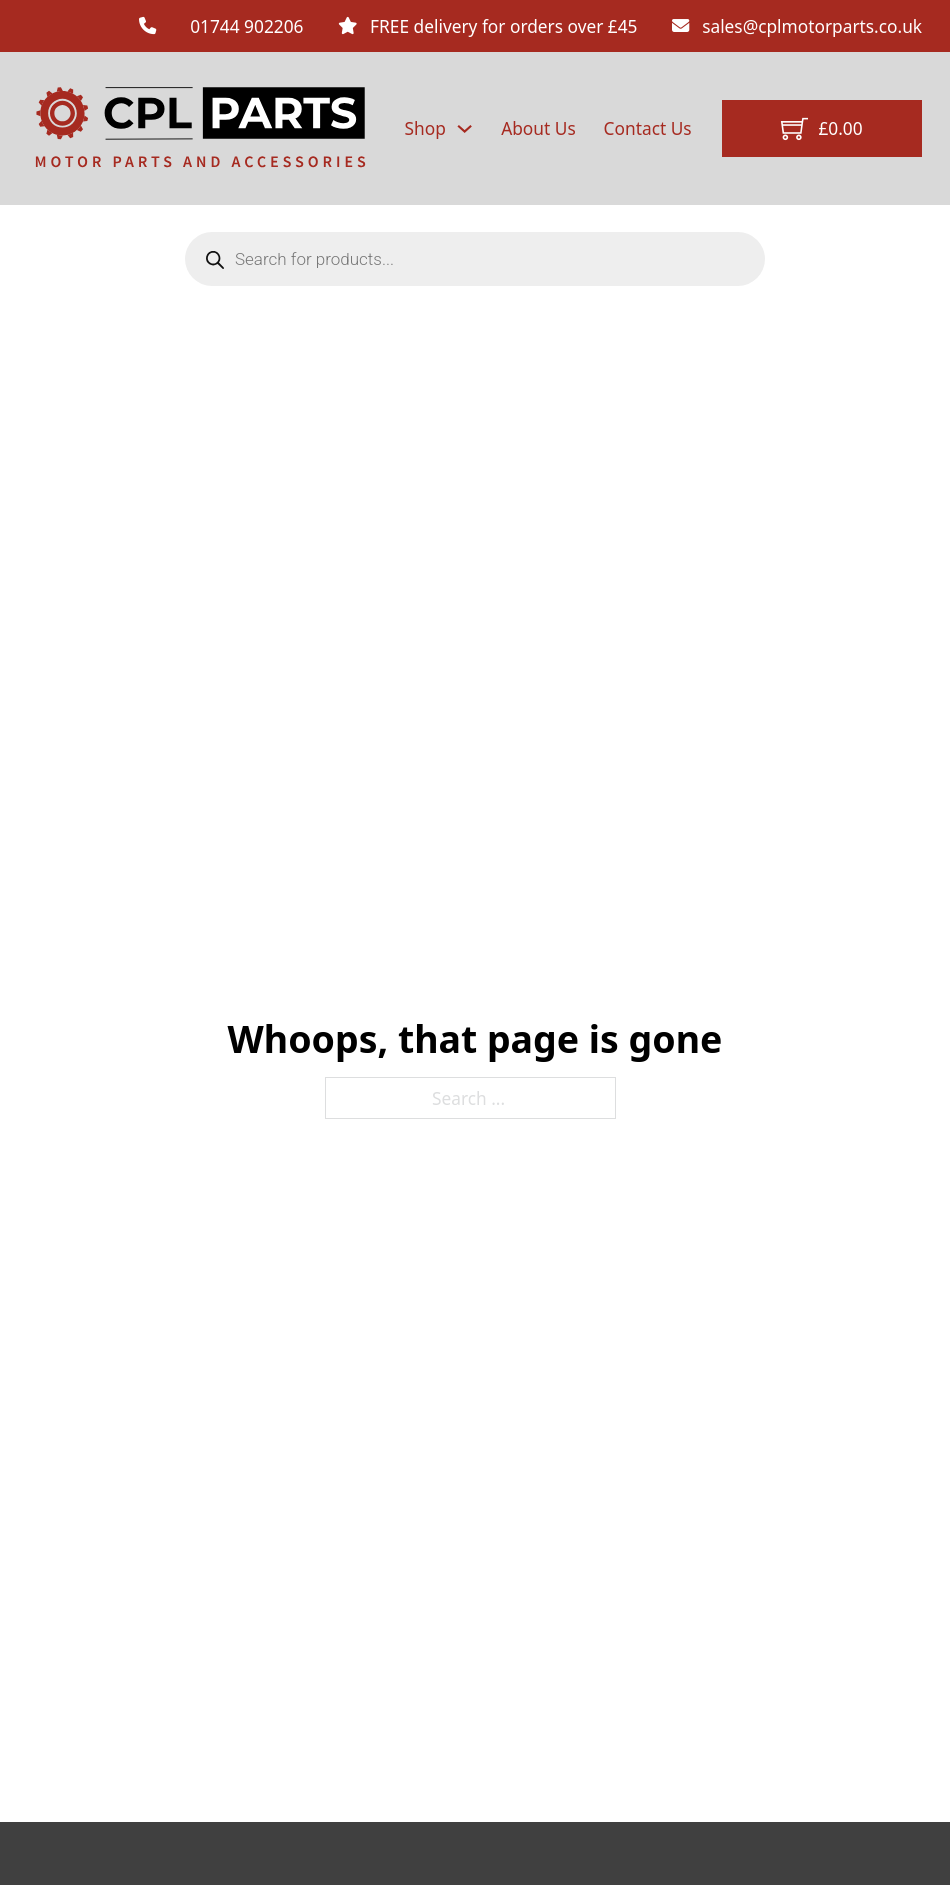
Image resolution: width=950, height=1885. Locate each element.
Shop (425, 128)
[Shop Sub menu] (464, 128)
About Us (538, 128)
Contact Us (648, 128)
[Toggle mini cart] (821, 128)
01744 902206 (246, 26)
